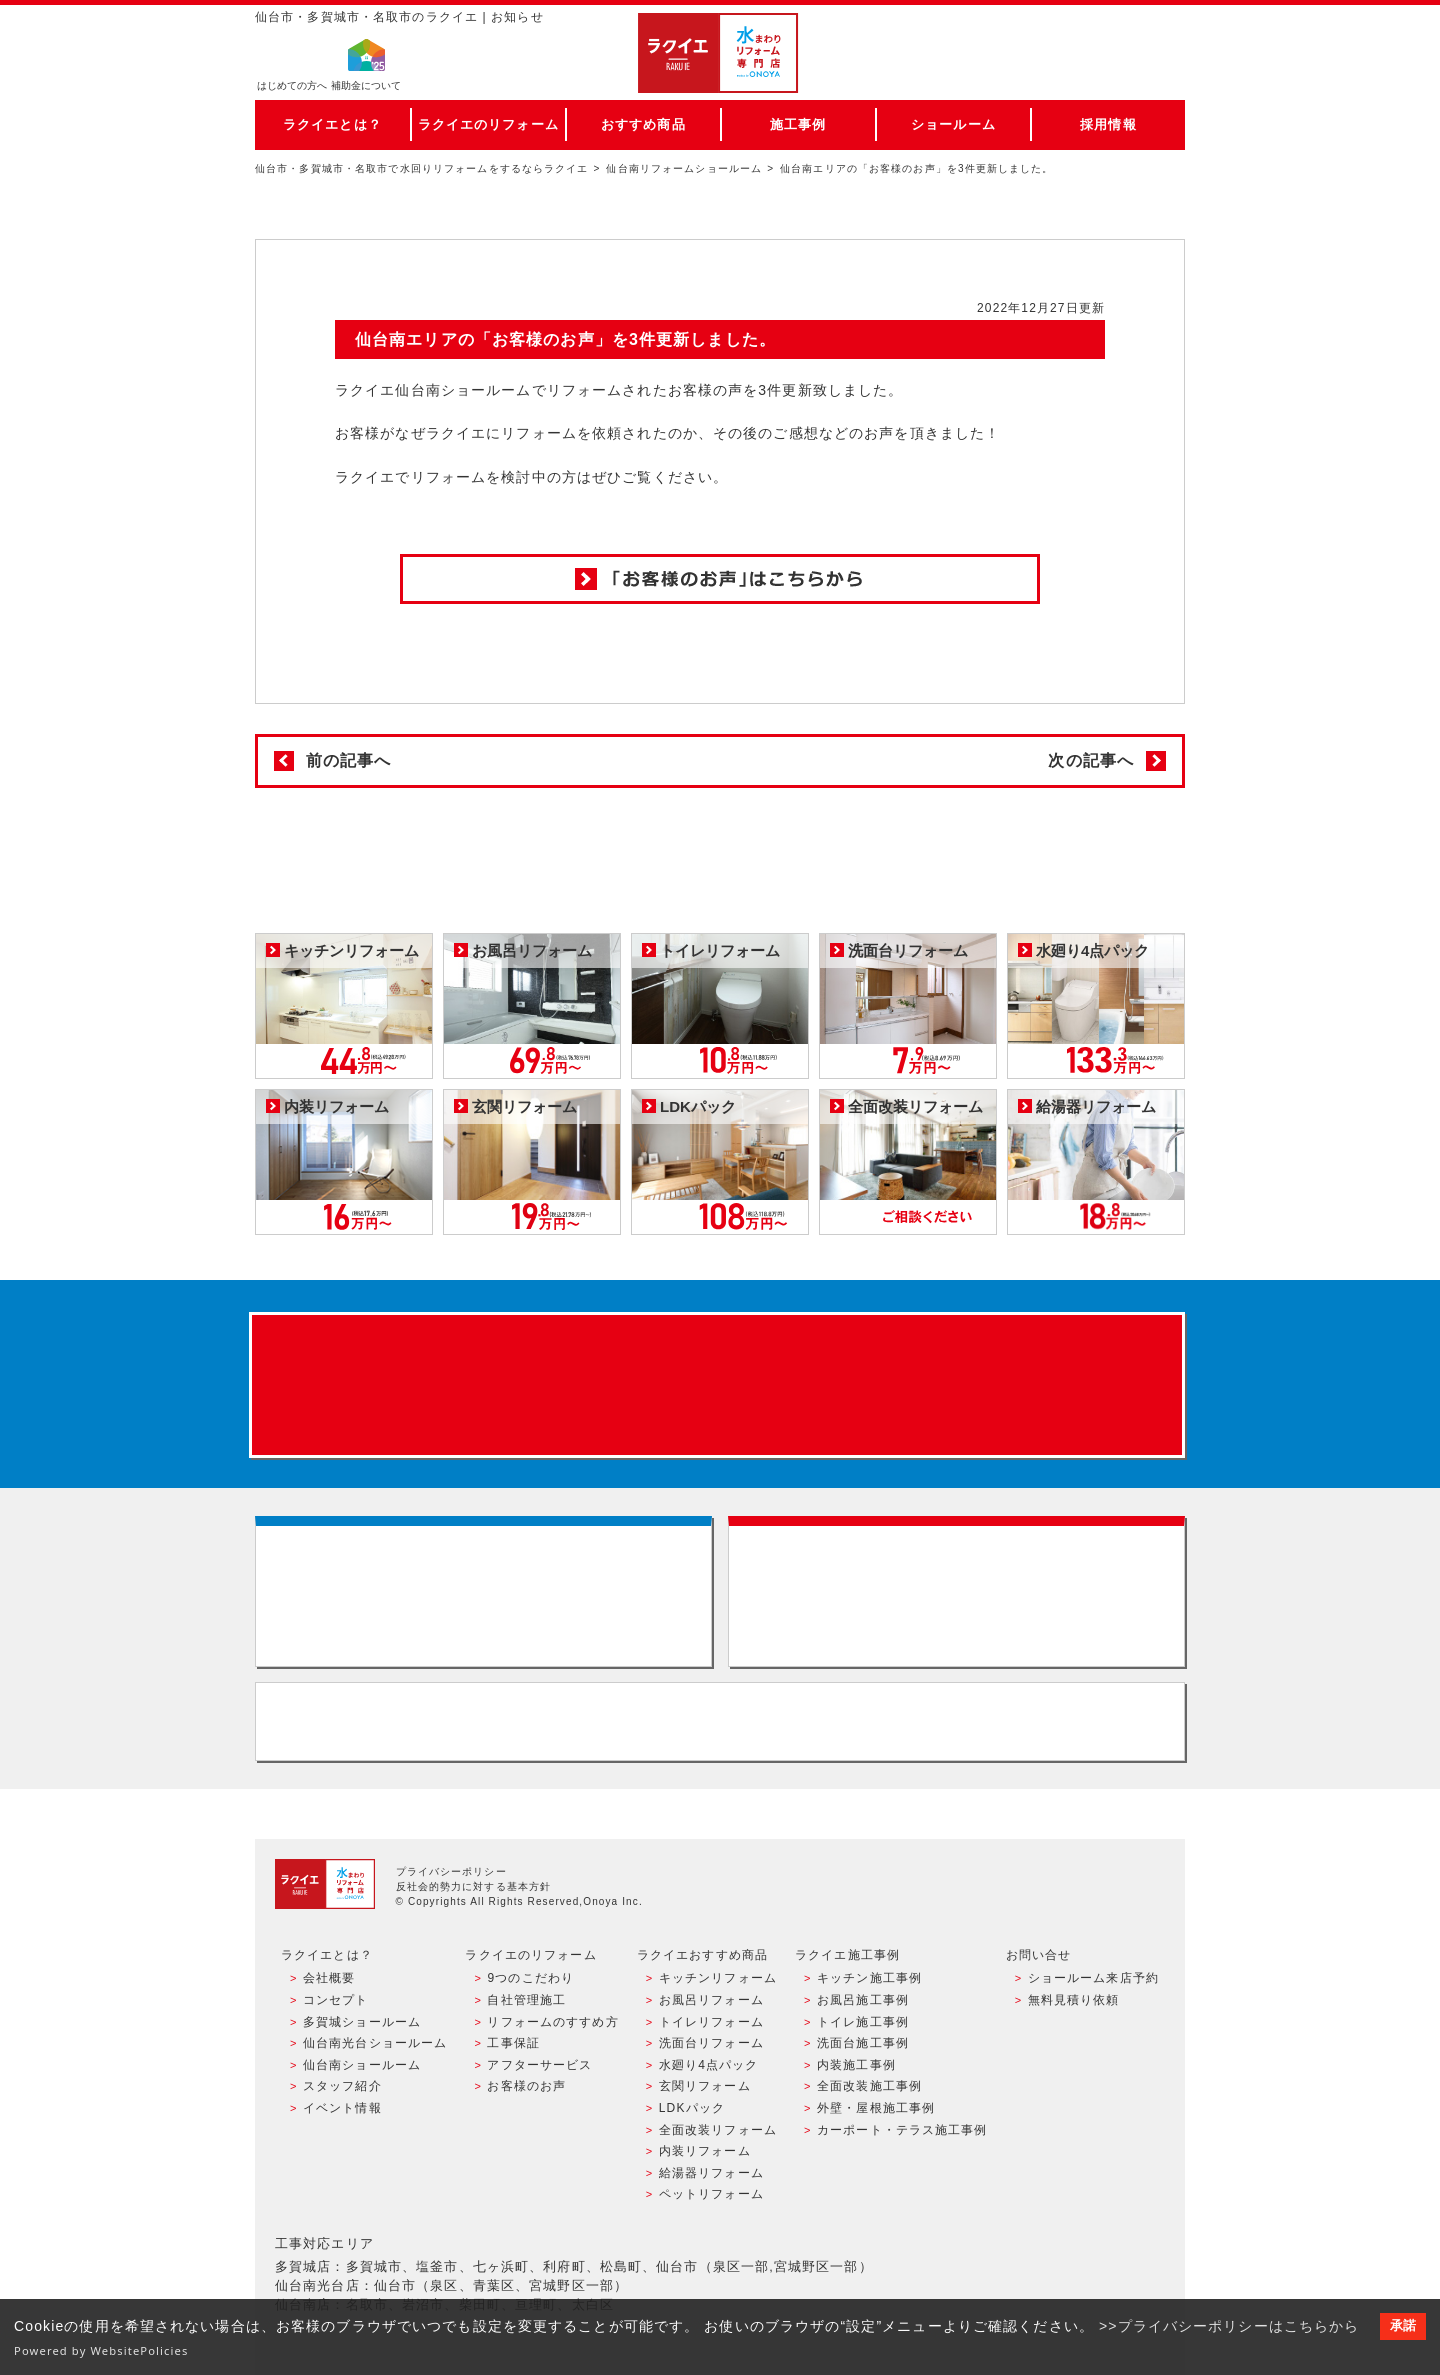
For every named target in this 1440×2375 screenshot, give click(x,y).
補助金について (366, 85)
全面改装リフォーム (718, 2130)
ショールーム (953, 124)
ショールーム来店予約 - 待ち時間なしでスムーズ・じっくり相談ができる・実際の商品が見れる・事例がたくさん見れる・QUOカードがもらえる (483, 1591)
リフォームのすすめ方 (552, 2022)
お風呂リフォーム (711, 2000)
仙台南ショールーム (362, 2065)
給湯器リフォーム (711, 2173)
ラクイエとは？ (332, 124)
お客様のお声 (526, 2086)
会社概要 (329, 1978)
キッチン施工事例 (869, 1978)
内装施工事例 (856, 2065)
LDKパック (692, 2108)
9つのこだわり (530, 1978)
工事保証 (513, 2043)
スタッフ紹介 (342, 2086)
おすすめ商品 (643, 124)
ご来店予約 (1092, 34)
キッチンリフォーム (718, 1978)
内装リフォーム (705, 2151)
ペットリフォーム (711, 2194)
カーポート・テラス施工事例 (902, 2130)
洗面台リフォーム (711, 2043)
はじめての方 (292, 85)
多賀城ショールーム (362, 2022)
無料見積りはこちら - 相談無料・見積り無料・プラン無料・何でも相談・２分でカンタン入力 (956, 1591)
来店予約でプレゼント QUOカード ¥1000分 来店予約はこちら (717, 1385)
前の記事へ (349, 760)
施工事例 (798, 124)
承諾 (1403, 2326)
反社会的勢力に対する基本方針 (474, 1886)
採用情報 (1108, 124)
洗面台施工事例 (863, 2043)
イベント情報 (342, 2108)
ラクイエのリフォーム (488, 124)
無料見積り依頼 (1074, 2000)
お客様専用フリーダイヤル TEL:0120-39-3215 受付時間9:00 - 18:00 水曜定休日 (720, 1721)
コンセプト (336, 2000)
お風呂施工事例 (863, 2000)
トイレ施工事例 (863, 2022)
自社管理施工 (526, 2000)
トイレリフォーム (711, 2022)
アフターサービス (539, 2065)
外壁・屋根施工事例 (876, 2108)
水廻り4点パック (709, 2065)
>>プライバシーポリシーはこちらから (1229, 2326)
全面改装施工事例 (869, 2086)
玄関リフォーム (705, 2086)
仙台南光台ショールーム (375, 2043)
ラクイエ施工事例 (847, 1955)
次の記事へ (1091, 760)
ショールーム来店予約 (1093, 1978)
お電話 (1092, 74)
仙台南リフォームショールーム (684, 168)
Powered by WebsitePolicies (101, 2350)
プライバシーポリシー (451, 1871)
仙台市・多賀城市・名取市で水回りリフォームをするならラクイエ (422, 168)
